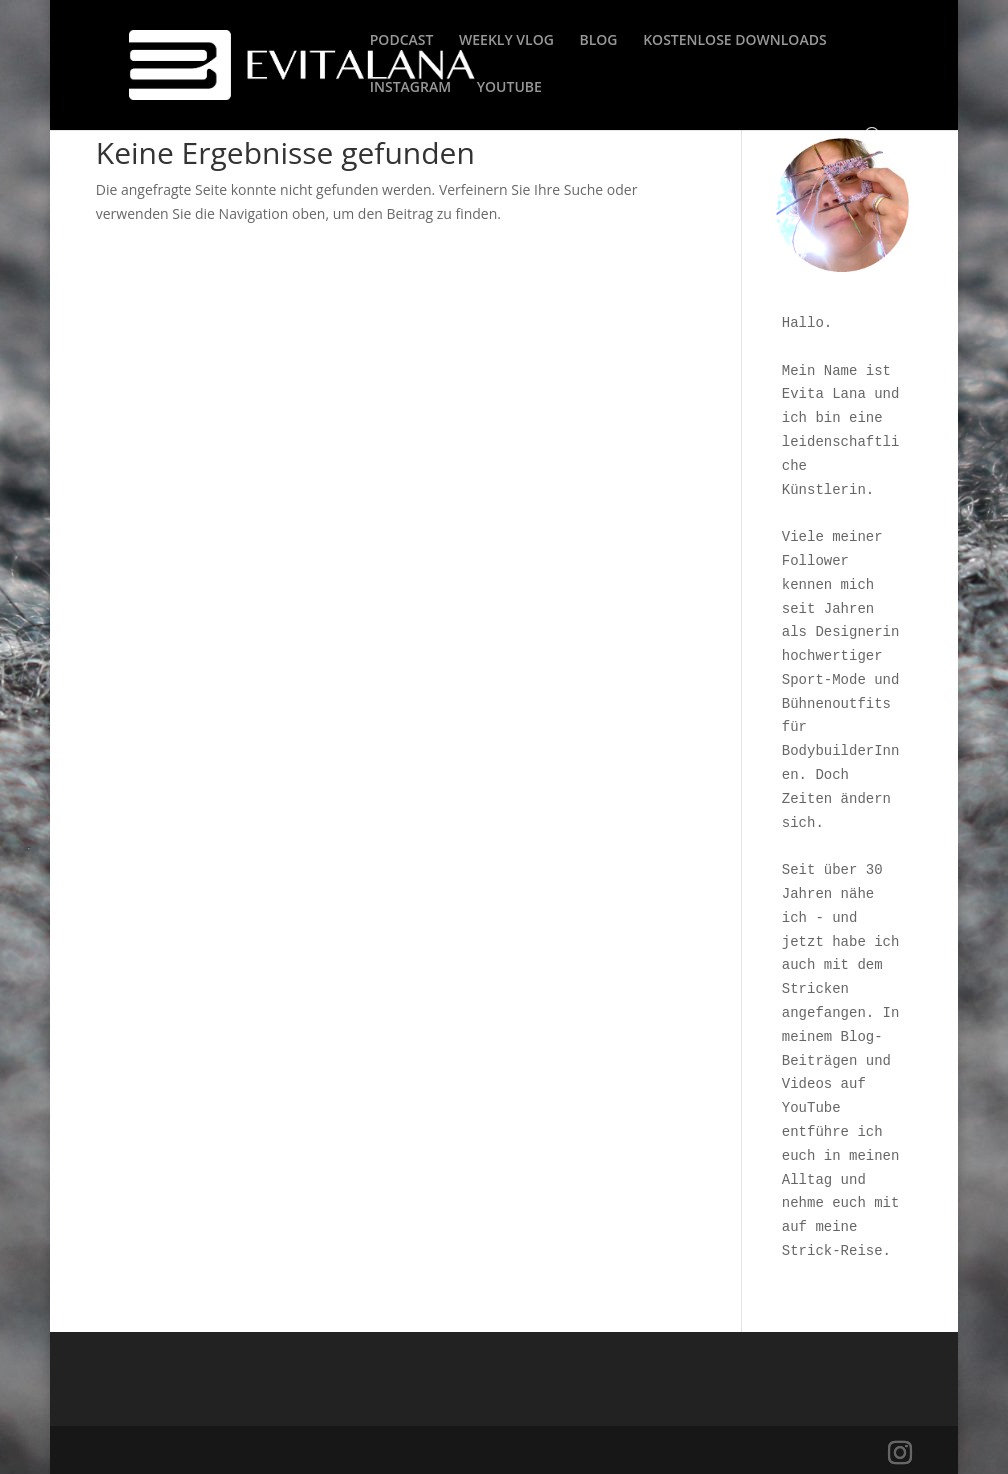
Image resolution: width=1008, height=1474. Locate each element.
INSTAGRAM (410, 88)
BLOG (599, 41)
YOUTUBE (509, 88)
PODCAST (402, 41)
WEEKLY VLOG (506, 41)
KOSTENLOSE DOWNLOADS (734, 41)
